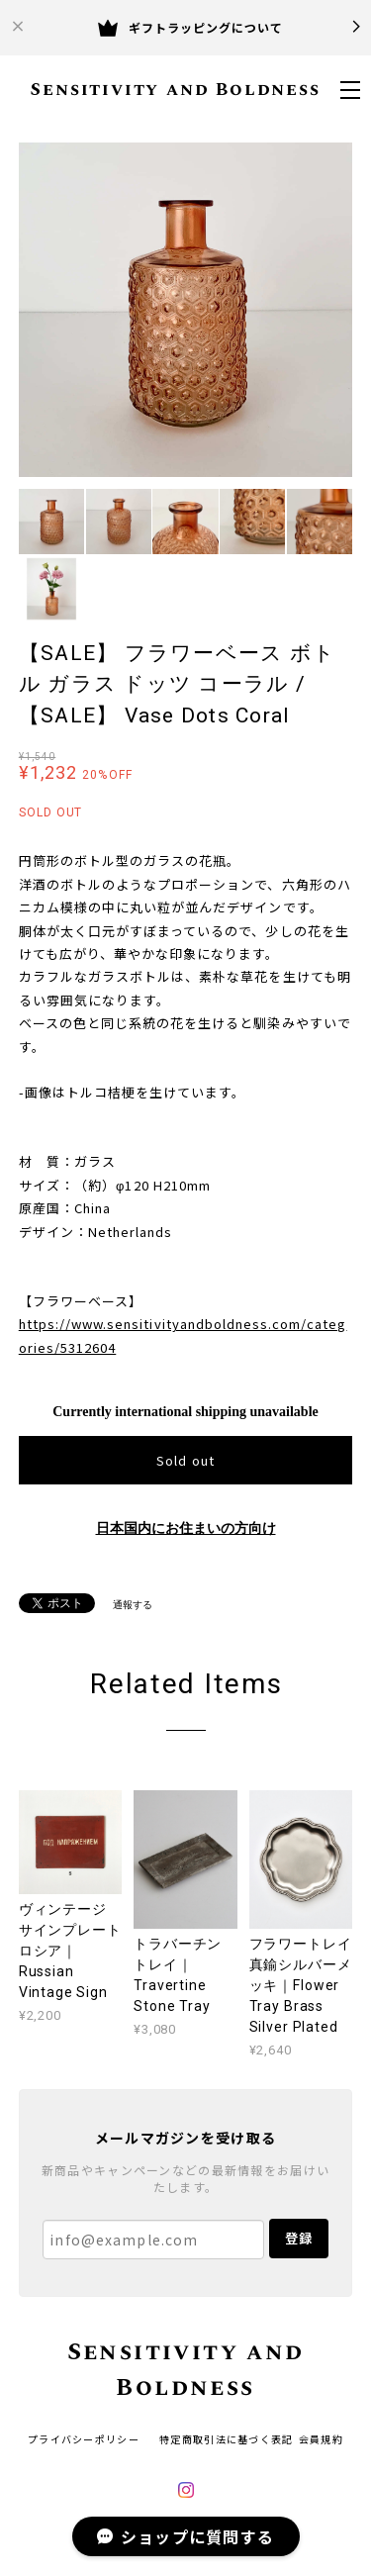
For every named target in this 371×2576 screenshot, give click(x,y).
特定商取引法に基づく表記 (226, 2439)
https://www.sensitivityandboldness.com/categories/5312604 (183, 1335)
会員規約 (321, 2439)
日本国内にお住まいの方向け (186, 1528)
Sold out (185, 1460)
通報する (132, 1604)
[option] (186, 310)
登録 (299, 2238)
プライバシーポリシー (83, 2439)
